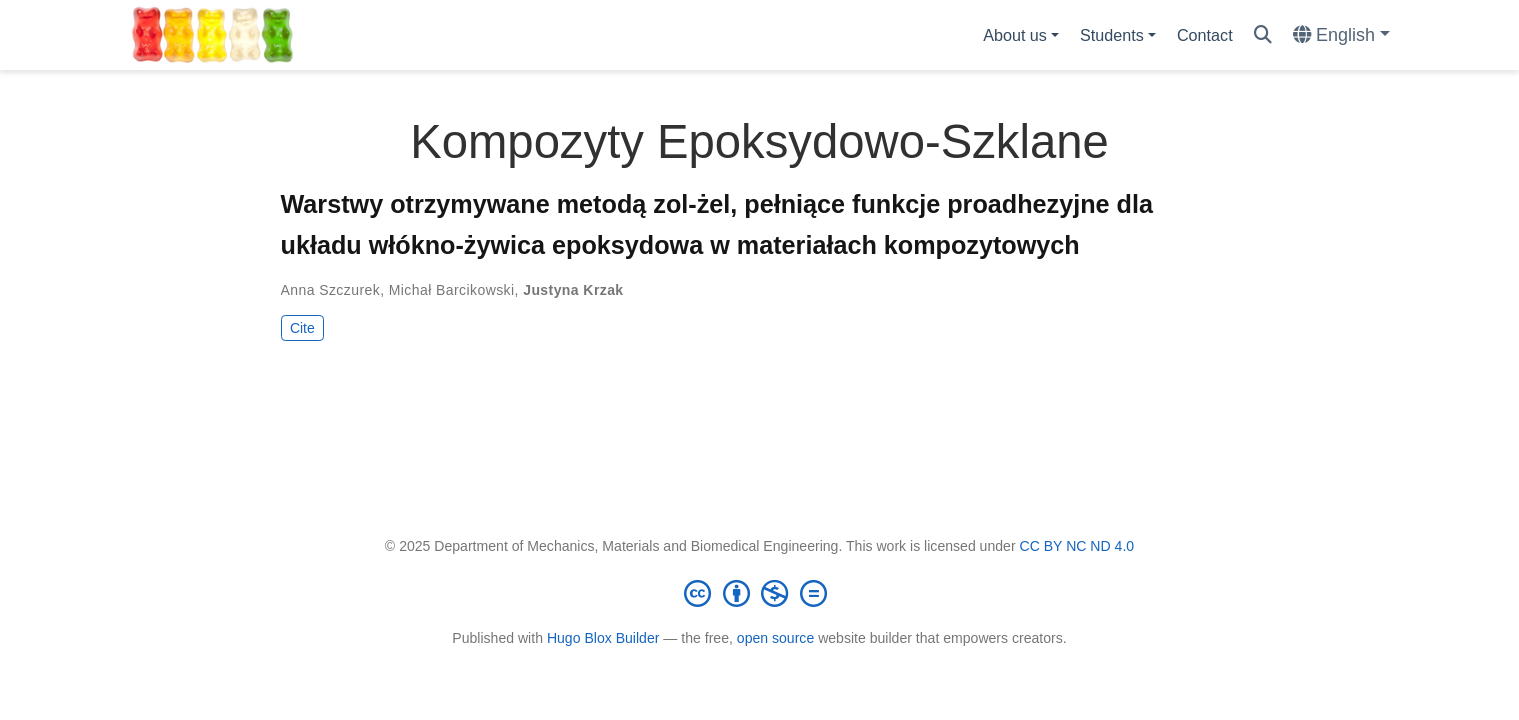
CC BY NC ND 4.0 (1077, 546)
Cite (302, 328)
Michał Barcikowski (452, 290)
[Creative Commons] (760, 593)
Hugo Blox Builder (603, 638)
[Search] (1263, 35)
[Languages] (1341, 35)
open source (775, 638)
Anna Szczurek (331, 290)
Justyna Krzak (573, 290)
